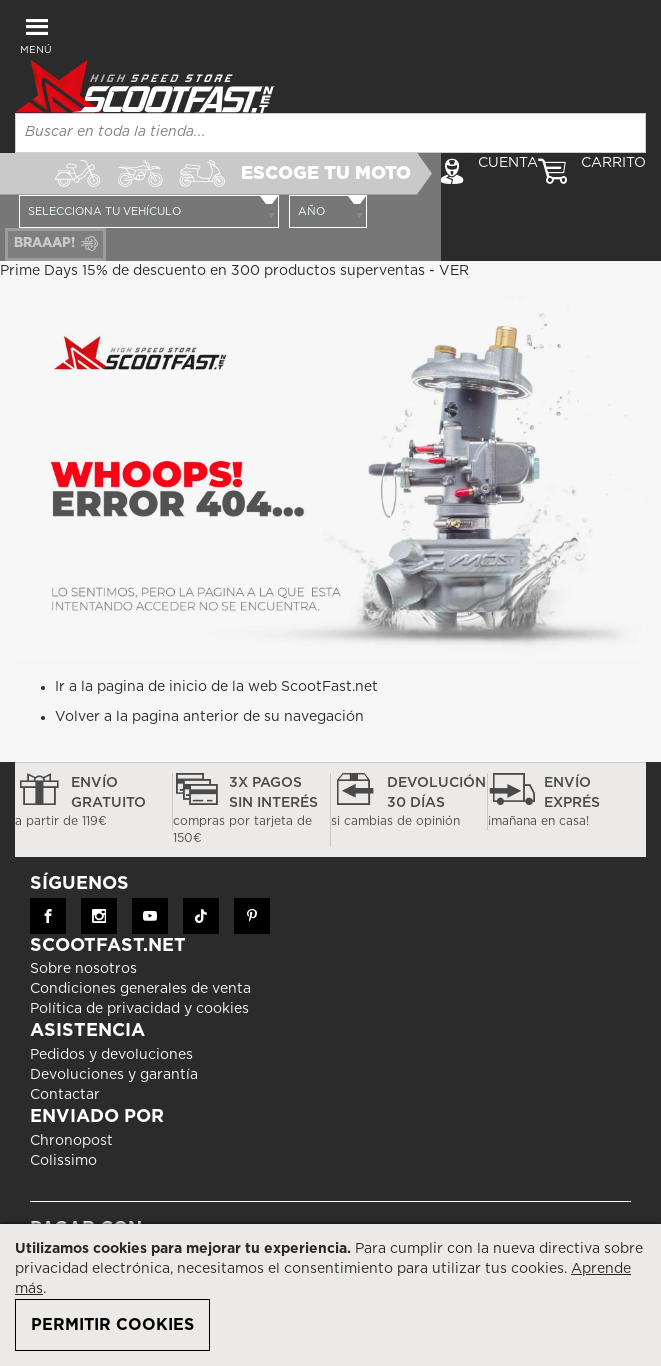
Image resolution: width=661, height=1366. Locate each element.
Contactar (65, 1095)
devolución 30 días (409, 803)
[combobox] (330, 133)
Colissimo (63, 1161)
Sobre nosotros (83, 969)
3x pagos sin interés (251, 811)
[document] (330, 1295)
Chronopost (71, 1141)
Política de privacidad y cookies (139, 1009)
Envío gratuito (93, 803)
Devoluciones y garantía (114, 1075)
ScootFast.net (329, 687)
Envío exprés (567, 803)
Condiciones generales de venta (140, 989)
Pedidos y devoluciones (111, 1055)
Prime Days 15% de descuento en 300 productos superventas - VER (234, 271)
